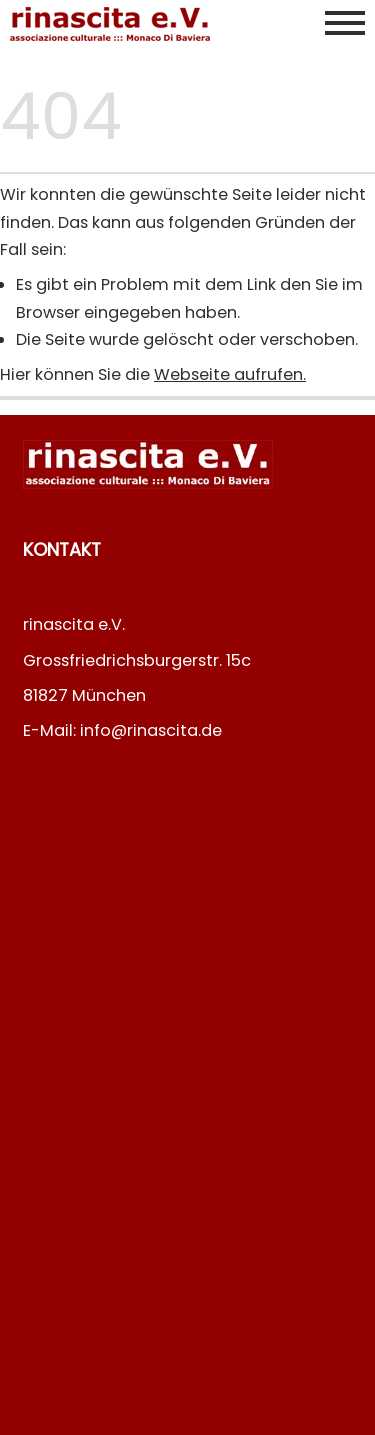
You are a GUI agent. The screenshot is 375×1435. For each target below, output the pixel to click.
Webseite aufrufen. (230, 374)
